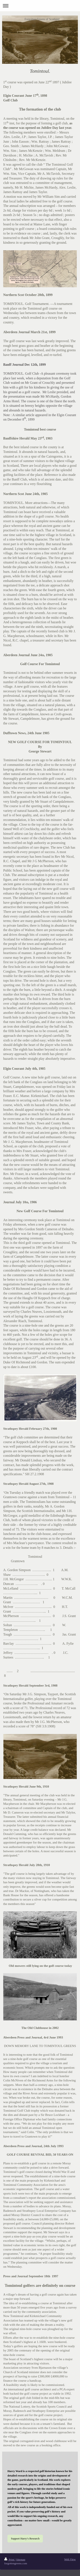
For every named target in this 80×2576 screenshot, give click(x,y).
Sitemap (20, 2559)
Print (9, 2559)
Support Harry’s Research (25, 2538)
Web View (70, 2559)
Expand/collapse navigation (40, 5)
